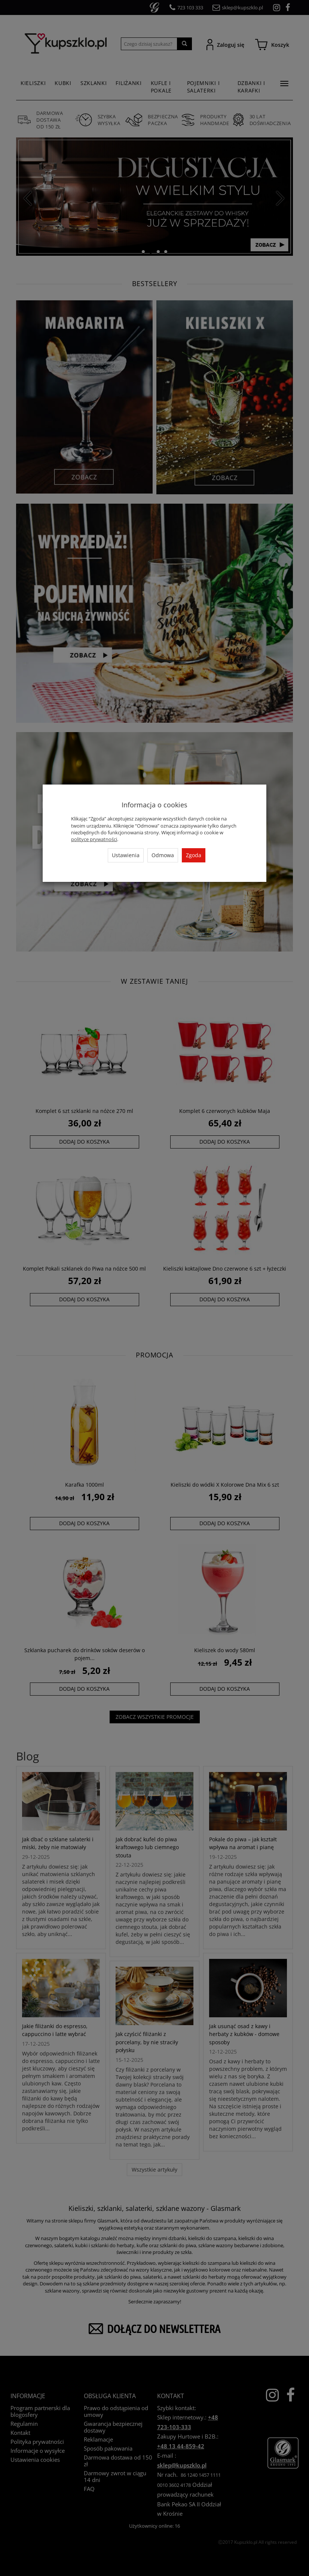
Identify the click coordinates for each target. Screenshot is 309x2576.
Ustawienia (126, 855)
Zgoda (193, 855)
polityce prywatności (94, 839)
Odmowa (163, 855)
